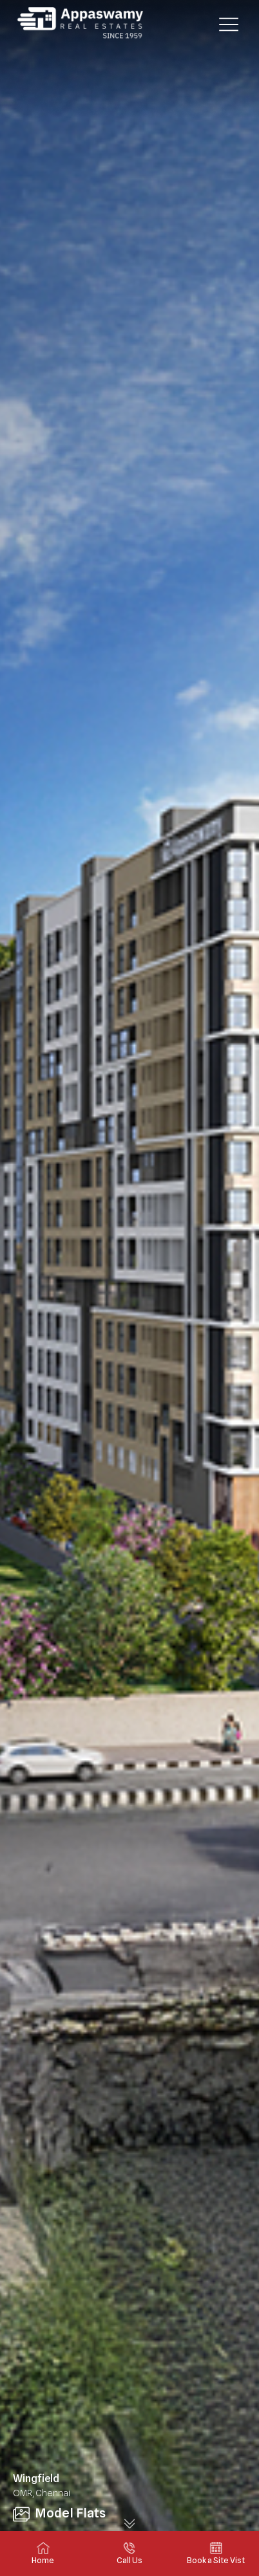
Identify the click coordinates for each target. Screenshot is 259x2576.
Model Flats (59, 2513)
